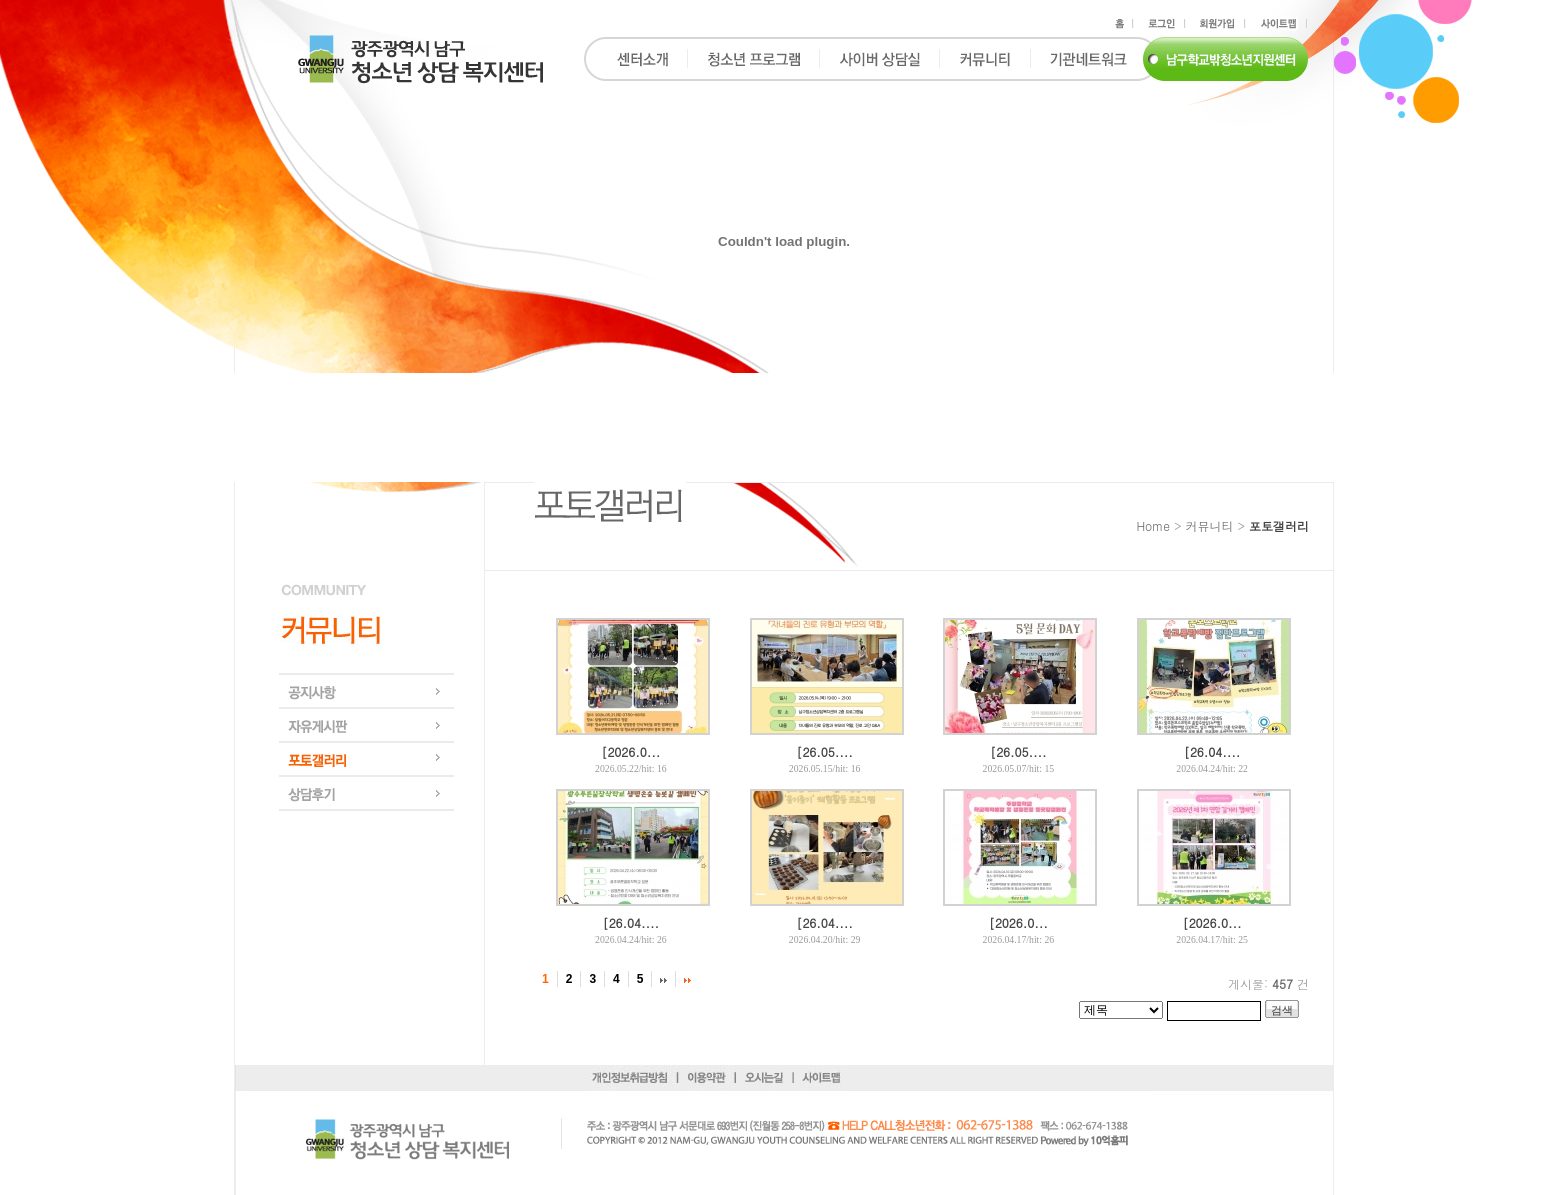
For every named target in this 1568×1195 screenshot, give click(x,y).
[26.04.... (1212, 751)
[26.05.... (824, 751)
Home (1153, 525)
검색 (1282, 1010)
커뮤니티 (1209, 525)
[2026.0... (630, 751)
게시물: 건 (1268, 983)
